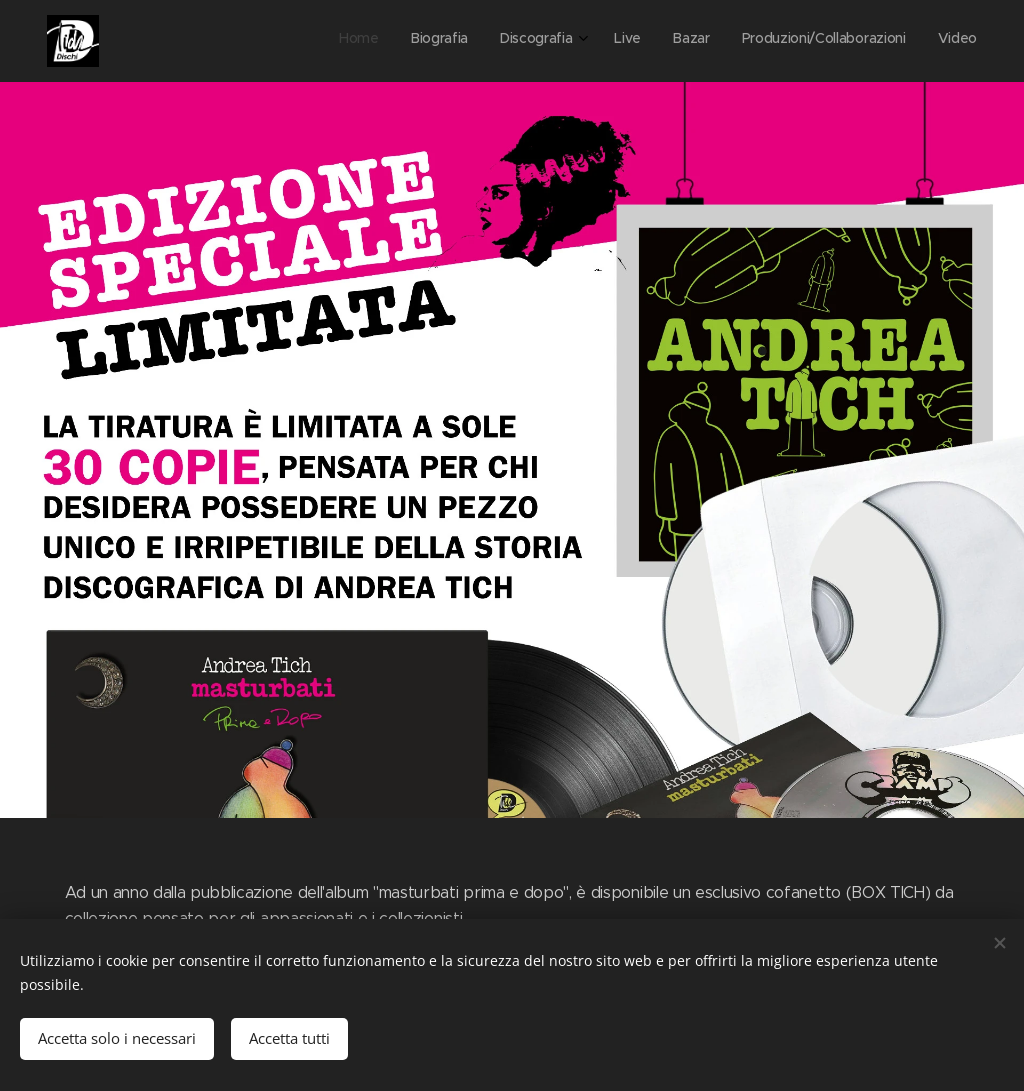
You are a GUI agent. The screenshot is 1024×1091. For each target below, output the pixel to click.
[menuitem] (780, 41)
